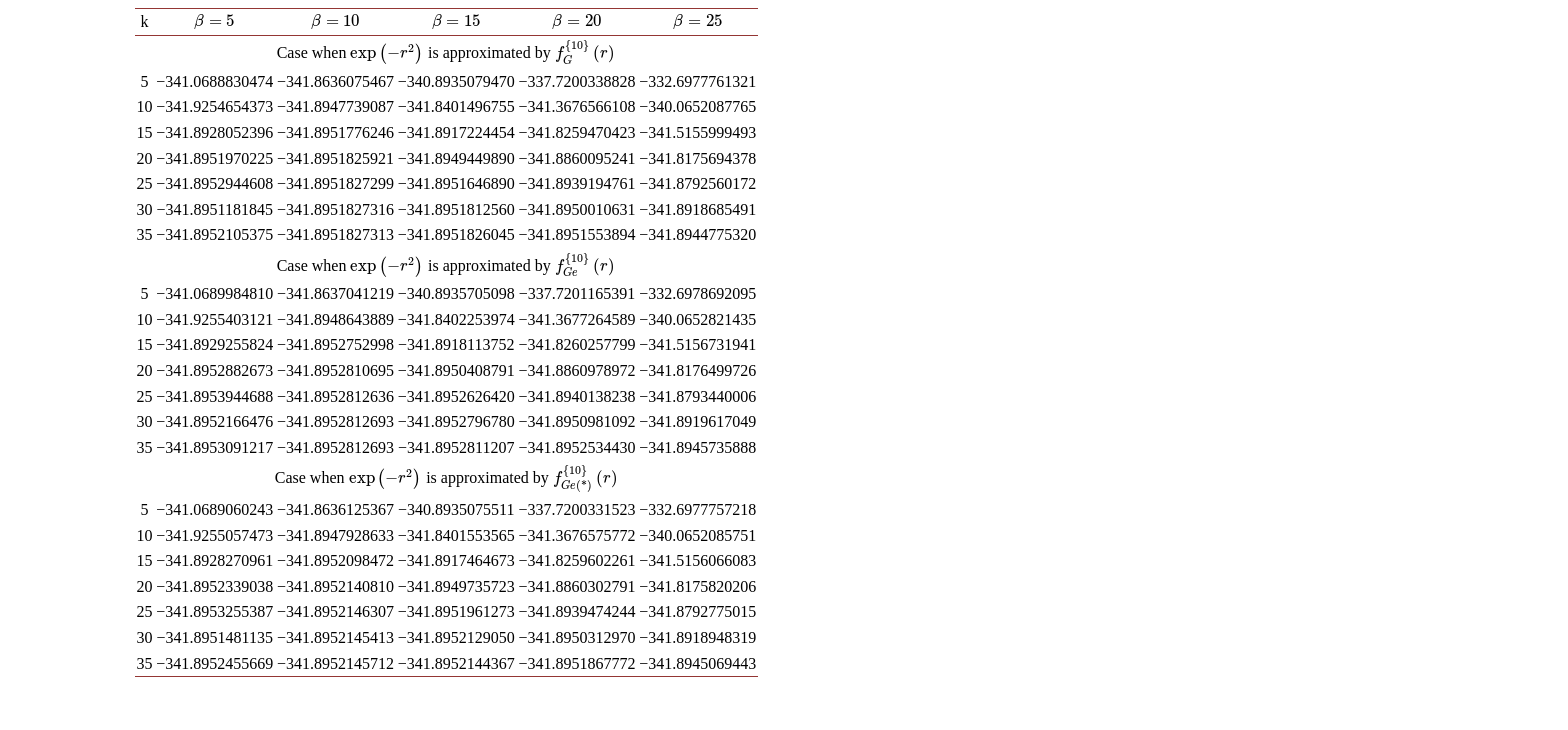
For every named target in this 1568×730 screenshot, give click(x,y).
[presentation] (215, 20)
